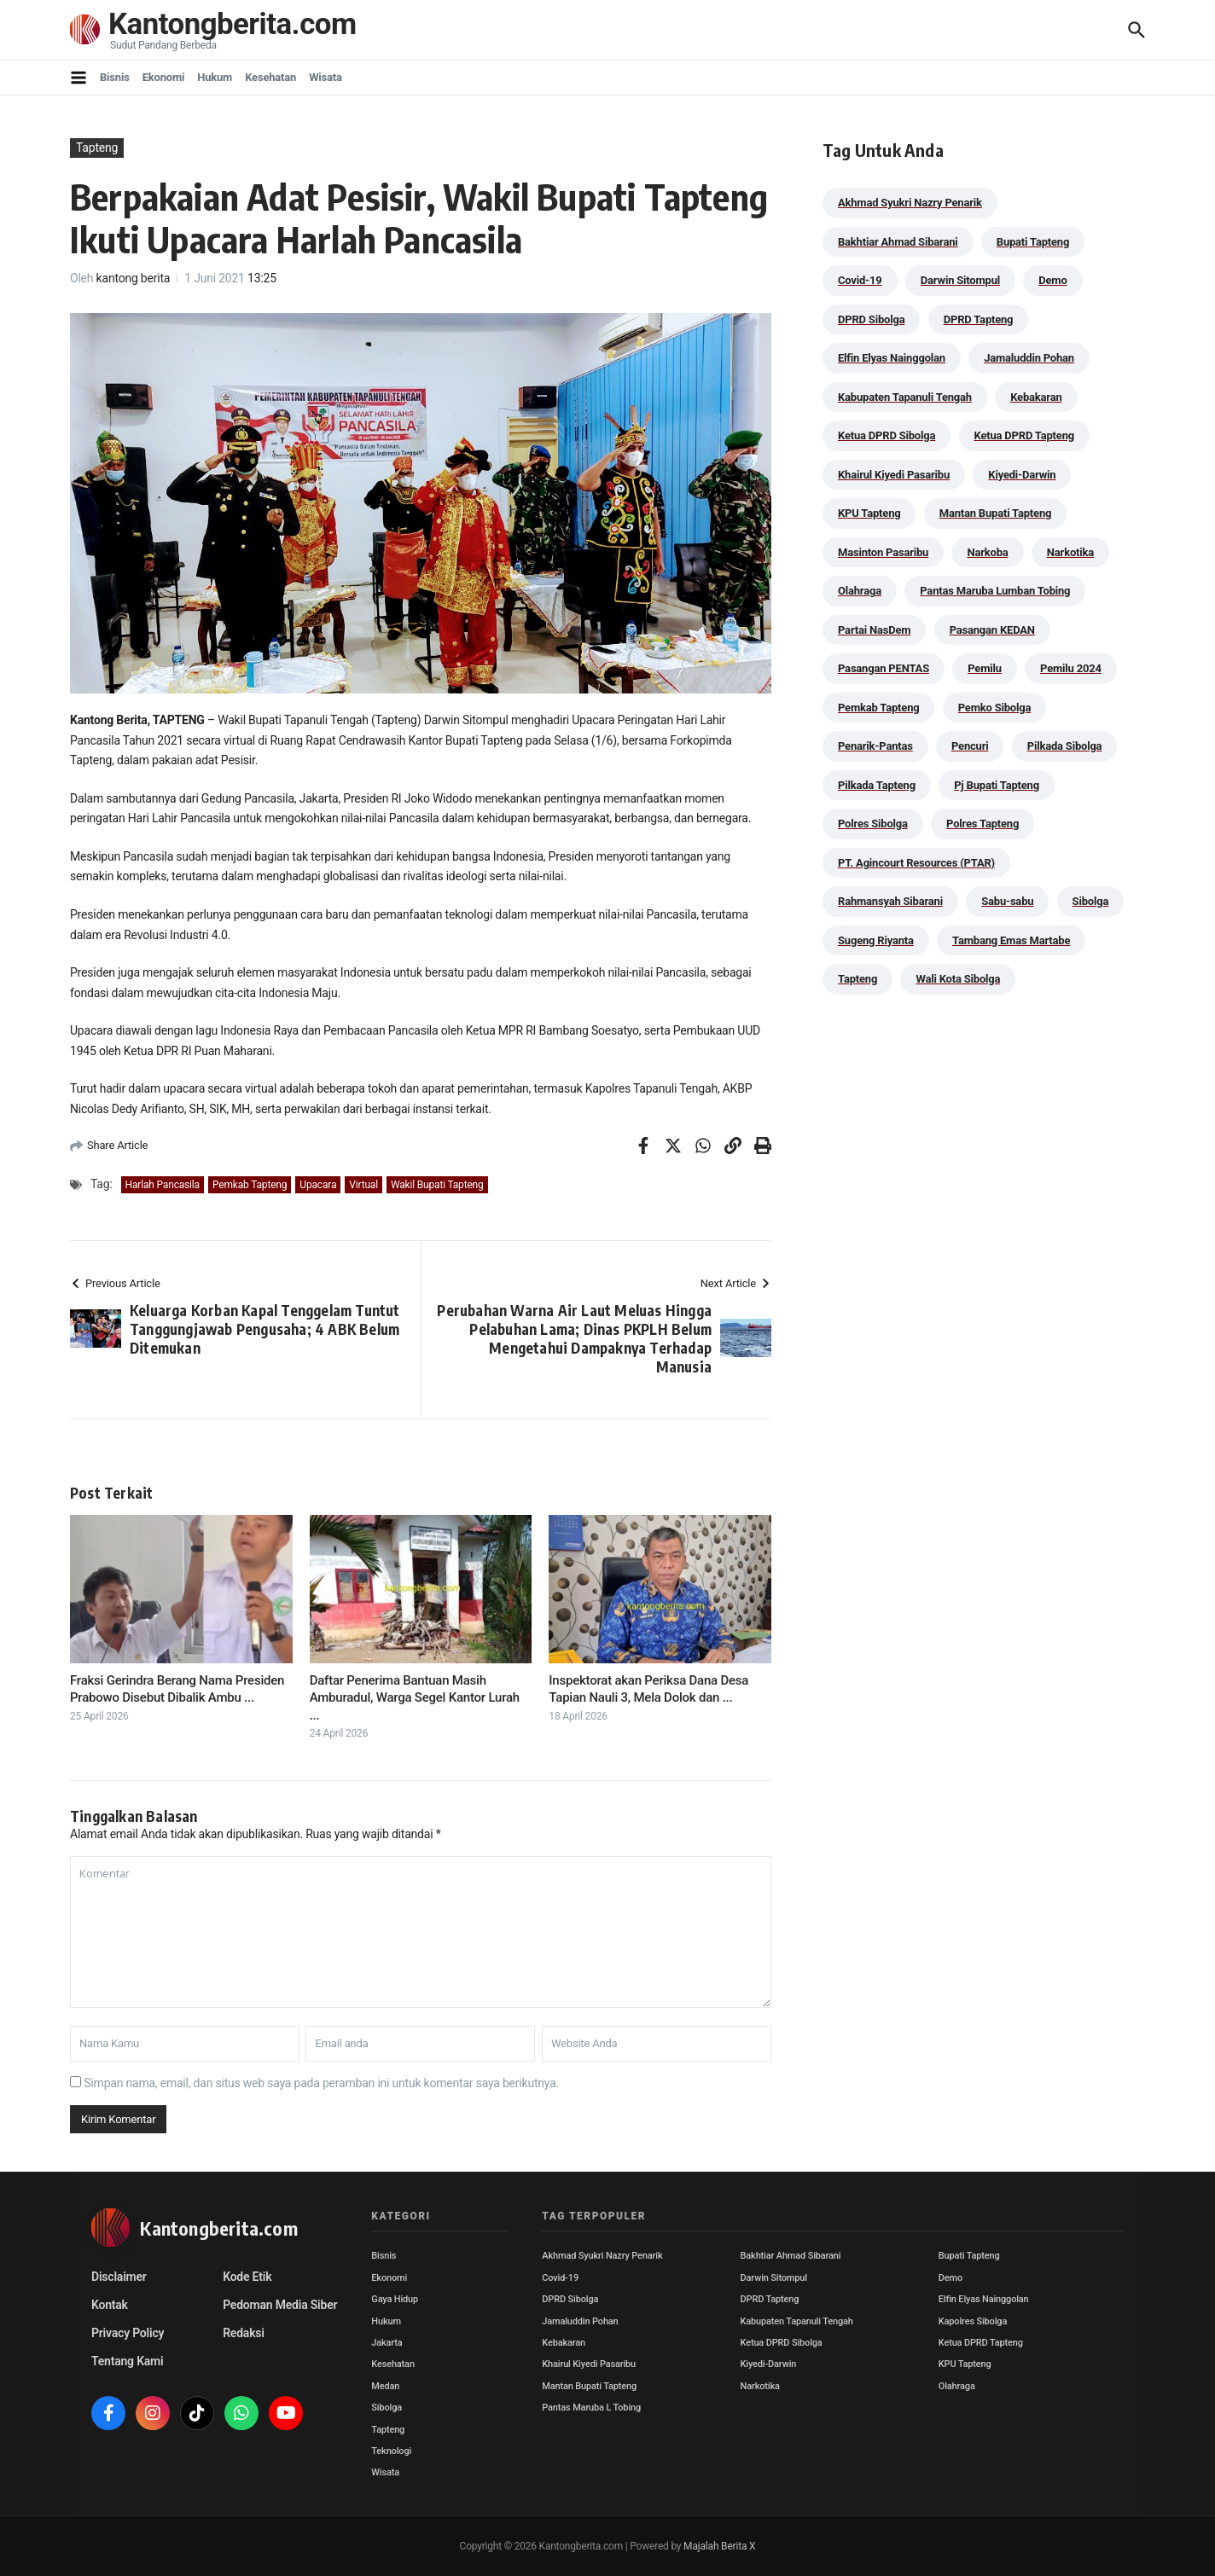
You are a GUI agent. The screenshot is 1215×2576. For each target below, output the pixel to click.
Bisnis (115, 77)
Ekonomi (163, 77)
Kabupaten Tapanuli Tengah (797, 2321)
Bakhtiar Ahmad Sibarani (791, 2255)
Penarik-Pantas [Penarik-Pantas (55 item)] (875, 746)
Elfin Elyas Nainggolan (984, 2299)
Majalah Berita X (719, 2546)
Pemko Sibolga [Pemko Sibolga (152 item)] (994, 707)
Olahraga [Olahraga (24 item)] (859, 590)
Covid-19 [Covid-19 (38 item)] (860, 280)
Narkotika (760, 2386)
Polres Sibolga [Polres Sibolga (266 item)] (873, 823)
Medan (385, 2386)
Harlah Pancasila (162, 1185)
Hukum (214, 77)
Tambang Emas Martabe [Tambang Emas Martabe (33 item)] (1011, 940)
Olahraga (957, 2386)
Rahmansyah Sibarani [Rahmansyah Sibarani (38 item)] (890, 901)
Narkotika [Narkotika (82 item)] (1070, 552)
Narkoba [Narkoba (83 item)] (987, 552)
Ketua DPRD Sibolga (782, 2342)
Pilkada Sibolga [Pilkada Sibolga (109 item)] (1064, 746)
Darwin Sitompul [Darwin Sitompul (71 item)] (960, 280)
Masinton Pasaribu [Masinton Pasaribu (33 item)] (883, 552)
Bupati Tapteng (969, 2255)
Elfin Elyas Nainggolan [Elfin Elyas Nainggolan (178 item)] (891, 357)
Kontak (109, 2305)
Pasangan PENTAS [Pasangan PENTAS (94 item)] (883, 668)
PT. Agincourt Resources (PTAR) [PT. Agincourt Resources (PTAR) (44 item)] (916, 862)
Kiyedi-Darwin (769, 2364)
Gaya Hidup (394, 2299)
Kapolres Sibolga (973, 2321)
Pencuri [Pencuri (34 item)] (970, 746)
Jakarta (386, 2342)
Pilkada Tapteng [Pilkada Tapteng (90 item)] (877, 785)
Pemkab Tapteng (249, 1185)
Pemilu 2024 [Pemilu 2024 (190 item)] (1071, 668)
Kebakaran (563, 2342)
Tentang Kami (127, 2361)
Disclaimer (119, 2276)
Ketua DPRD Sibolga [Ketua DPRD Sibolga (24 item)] (886, 435)
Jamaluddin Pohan (580, 2321)
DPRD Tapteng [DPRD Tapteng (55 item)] (979, 319)
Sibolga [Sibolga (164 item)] (1091, 901)
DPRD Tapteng (770, 2299)
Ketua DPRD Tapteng (981, 2342)
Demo (950, 2277)
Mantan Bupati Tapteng (589, 2386)
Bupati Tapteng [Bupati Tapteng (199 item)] (1033, 241)
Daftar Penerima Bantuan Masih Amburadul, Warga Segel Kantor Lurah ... (415, 1698)
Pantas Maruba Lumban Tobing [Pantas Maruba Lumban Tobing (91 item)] (995, 590)
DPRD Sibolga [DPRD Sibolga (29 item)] (871, 319)
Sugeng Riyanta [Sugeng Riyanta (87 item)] (876, 940)
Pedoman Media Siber (280, 2305)
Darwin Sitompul (774, 2277)
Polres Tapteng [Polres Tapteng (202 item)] (982, 823)
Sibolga (386, 2407)
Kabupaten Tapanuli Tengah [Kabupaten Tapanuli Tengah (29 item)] (905, 397)
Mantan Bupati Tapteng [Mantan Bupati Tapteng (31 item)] (995, 513)
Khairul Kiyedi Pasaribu (589, 2364)
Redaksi (244, 2333)
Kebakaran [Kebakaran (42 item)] (1035, 397)
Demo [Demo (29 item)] (1052, 280)
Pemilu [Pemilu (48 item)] (985, 668)
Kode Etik (247, 2276)
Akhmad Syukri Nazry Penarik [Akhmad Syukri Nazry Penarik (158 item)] (910, 202)
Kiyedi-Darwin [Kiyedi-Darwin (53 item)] (1021, 474)
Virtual (363, 1185)
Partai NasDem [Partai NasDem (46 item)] (874, 630)
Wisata (325, 77)
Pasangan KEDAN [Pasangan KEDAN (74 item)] (992, 630)
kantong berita (133, 278)
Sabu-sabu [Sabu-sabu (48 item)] (1007, 901)
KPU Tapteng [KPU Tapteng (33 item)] (869, 513)
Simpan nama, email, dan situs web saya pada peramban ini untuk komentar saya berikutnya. (321, 2083)
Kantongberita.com (233, 25)
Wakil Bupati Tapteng (437, 1185)
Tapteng (97, 147)
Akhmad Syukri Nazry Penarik (602, 2255)
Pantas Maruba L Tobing (591, 2407)
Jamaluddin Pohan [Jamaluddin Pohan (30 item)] (1029, 357)
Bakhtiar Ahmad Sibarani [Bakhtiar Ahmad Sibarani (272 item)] (898, 241)
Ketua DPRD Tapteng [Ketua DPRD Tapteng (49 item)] (1024, 435)
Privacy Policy (127, 2333)
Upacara (317, 1185)
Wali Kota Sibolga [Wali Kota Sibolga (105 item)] (958, 978)
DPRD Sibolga (570, 2299)
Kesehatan (270, 77)
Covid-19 (560, 2277)
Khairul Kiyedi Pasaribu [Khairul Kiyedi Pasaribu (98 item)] (894, 474)
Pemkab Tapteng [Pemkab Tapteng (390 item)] (878, 707)
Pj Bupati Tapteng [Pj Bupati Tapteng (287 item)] (996, 785)
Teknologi (391, 2451)
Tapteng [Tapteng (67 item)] (857, 978)
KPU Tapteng (965, 2364)
